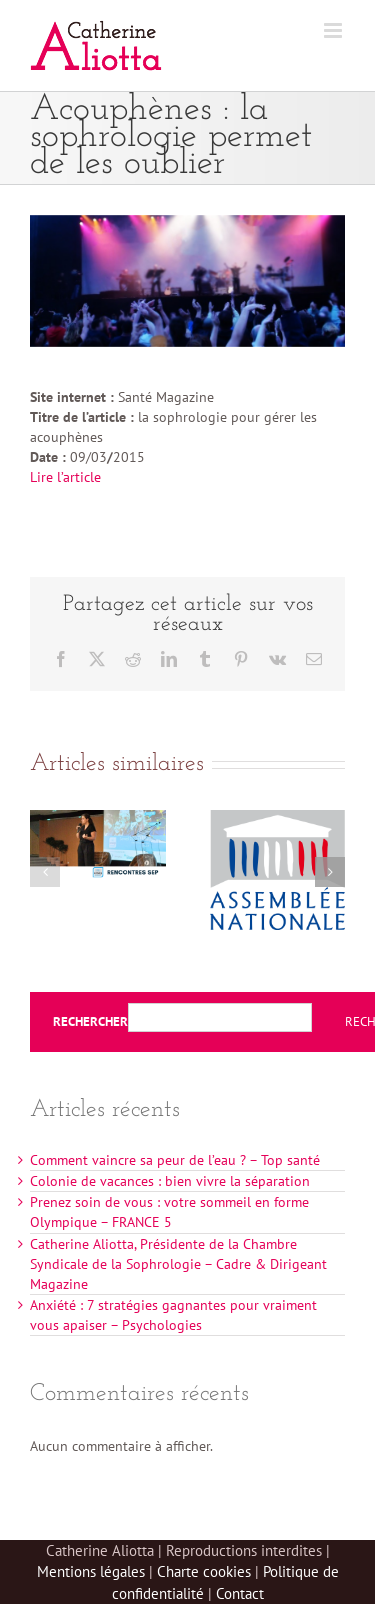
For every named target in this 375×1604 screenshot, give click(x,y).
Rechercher (90, 1022)
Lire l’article (65, 477)
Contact (240, 1593)
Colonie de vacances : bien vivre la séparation (170, 1181)
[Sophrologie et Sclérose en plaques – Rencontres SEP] (98, 819)
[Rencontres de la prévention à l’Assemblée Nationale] (278, 819)
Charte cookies (204, 1571)
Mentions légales (91, 1571)
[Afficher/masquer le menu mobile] (334, 30)
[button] (45, 872)
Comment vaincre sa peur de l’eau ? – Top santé (175, 1160)
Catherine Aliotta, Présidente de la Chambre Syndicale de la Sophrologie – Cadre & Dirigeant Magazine (178, 1264)
